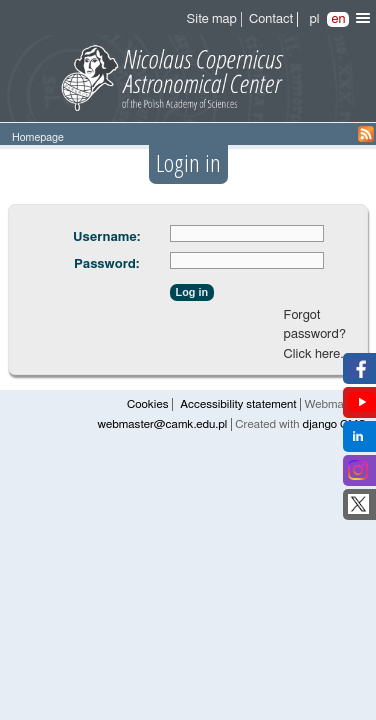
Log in (192, 292)
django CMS (334, 424)
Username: (106, 237)
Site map (212, 19)
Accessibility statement (238, 404)
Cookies (147, 404)
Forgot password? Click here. (315, 335)
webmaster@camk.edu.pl (163, 424)
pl (314, 19)
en (338, 19)
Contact (271, 19)
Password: (106, 264)
